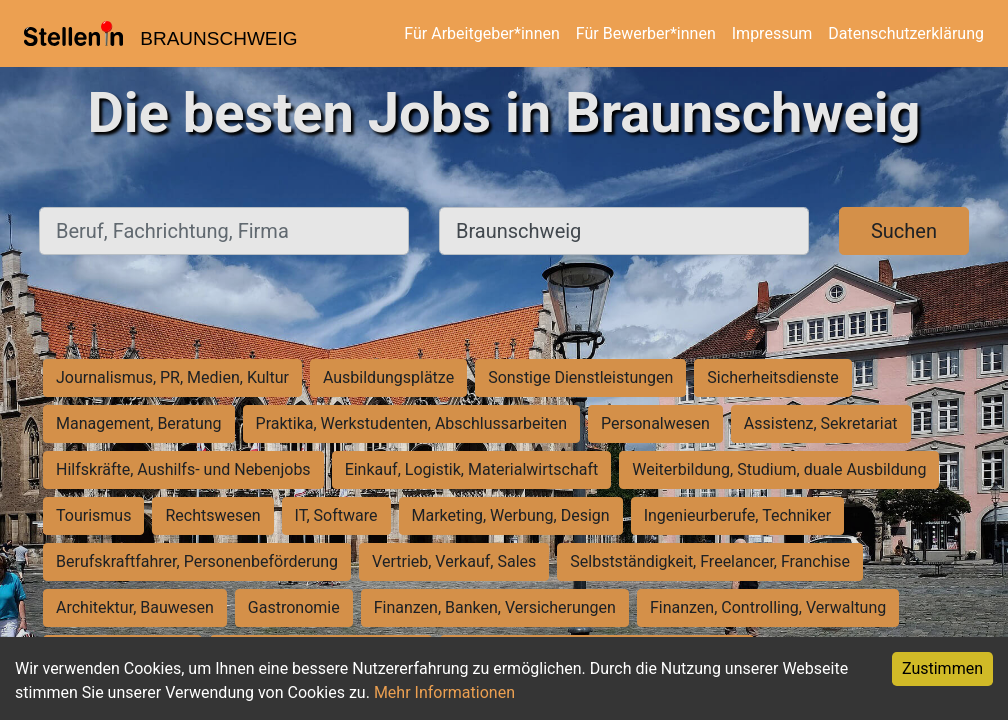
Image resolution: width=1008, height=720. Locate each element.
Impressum (772, 33)
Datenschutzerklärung (906, 33)
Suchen (904, 231)
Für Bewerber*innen (646, 33)
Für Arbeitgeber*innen (481, 33)
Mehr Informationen (444, 692)
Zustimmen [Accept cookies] (942, 668)
